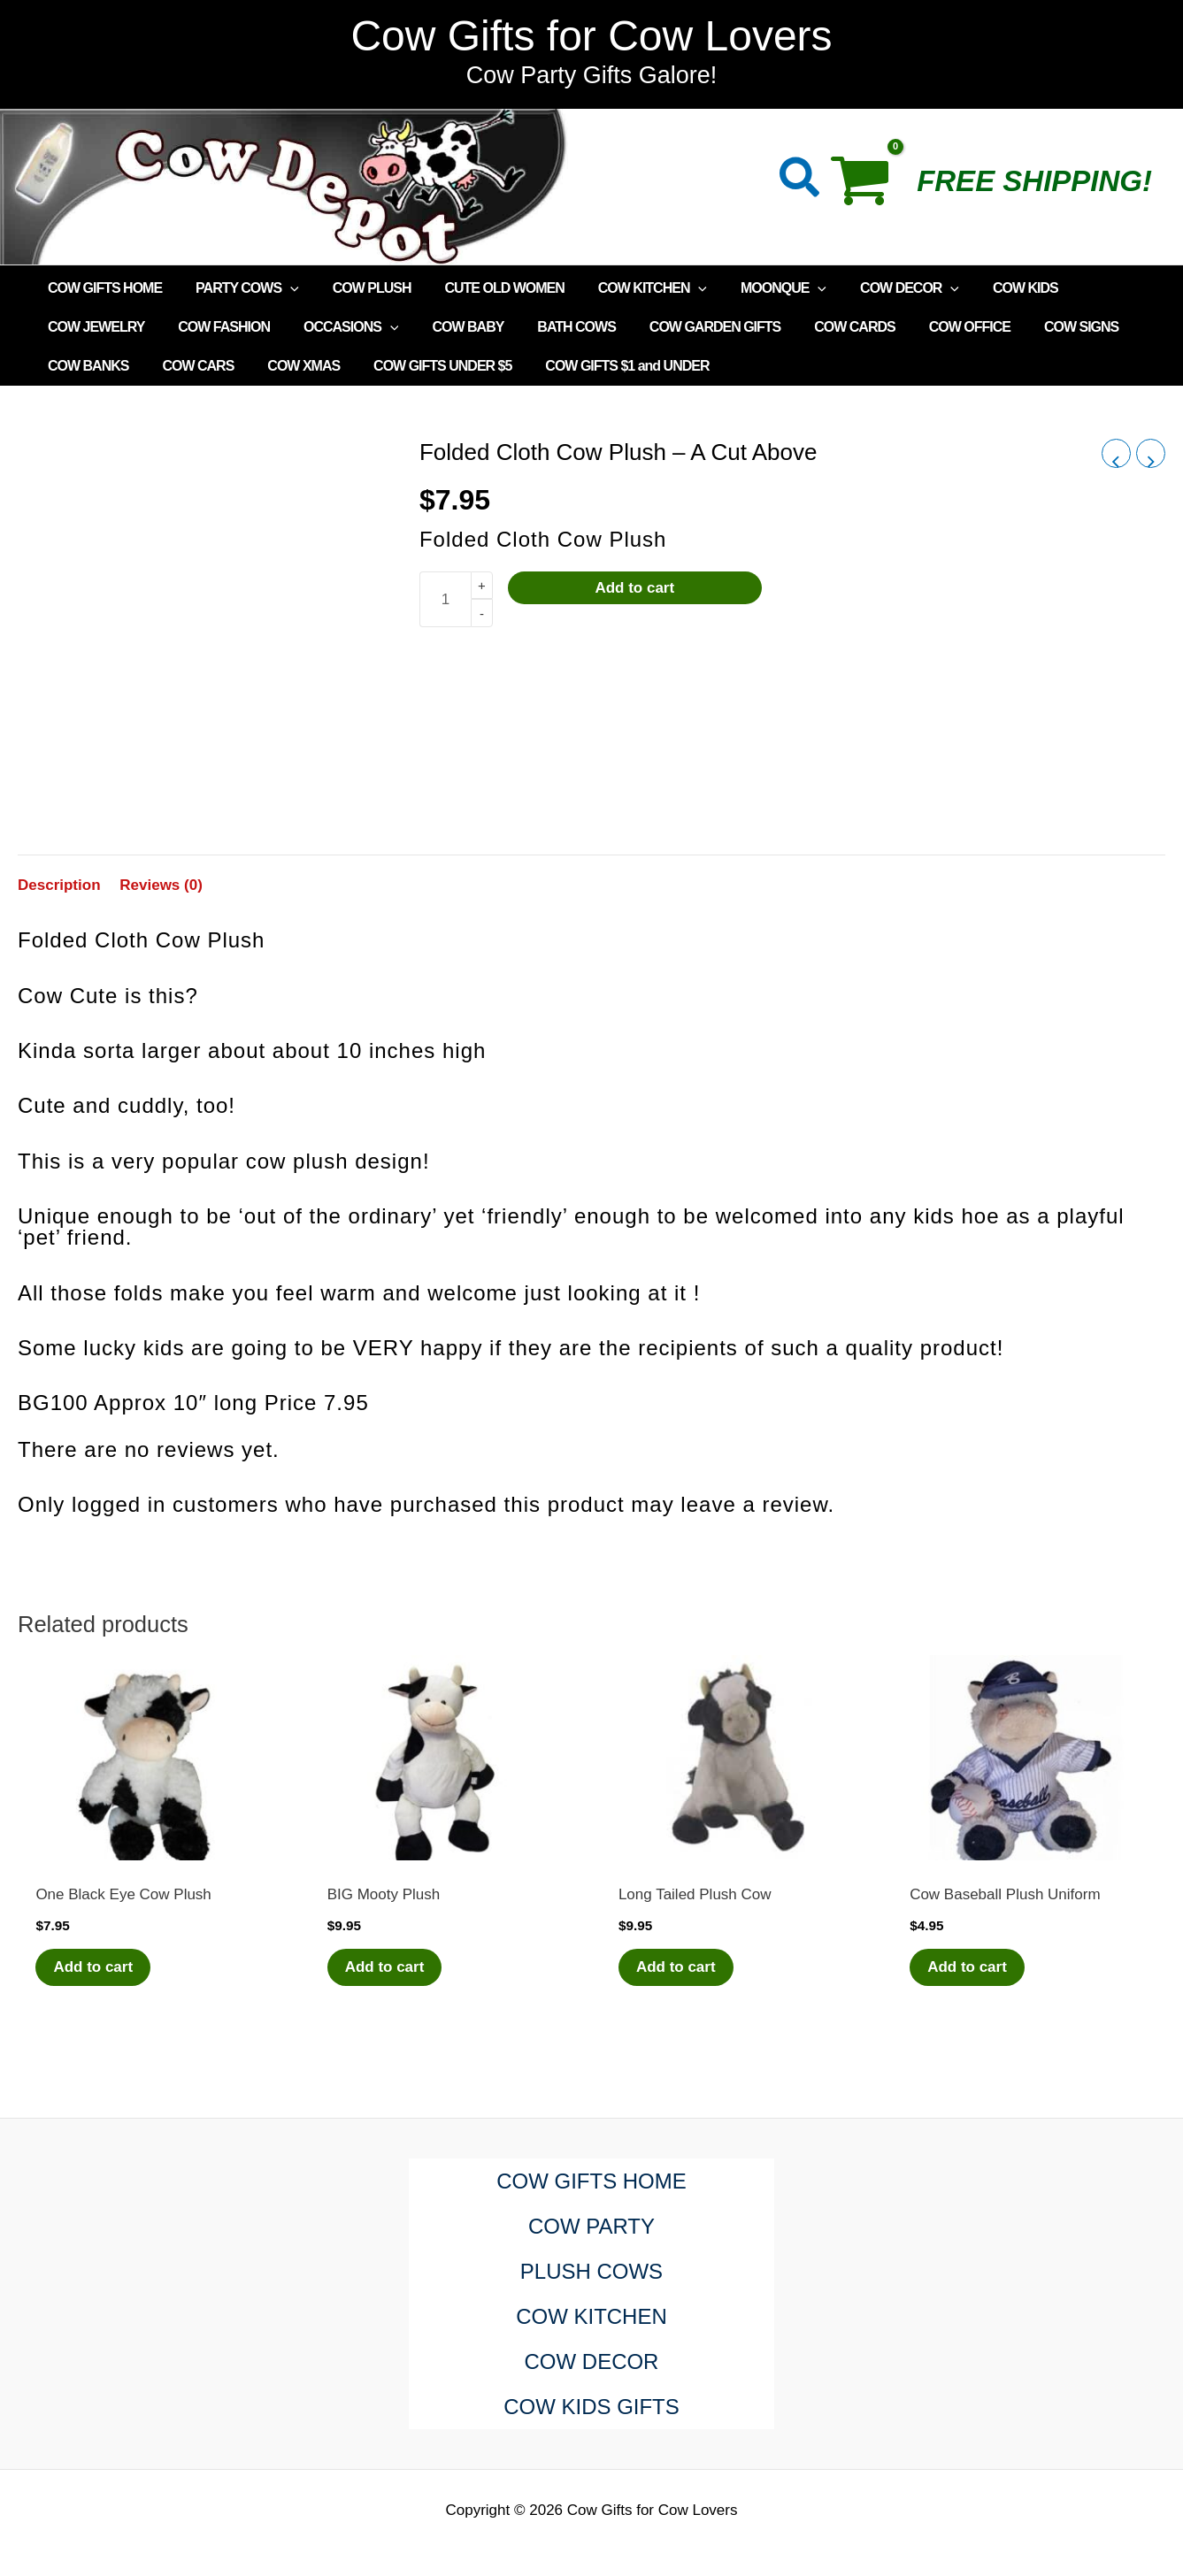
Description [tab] (59, 885)
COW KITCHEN (628, 288)
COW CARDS (820, 326)
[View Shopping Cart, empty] (869, 186)
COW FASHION (216, 326)
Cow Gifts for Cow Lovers (591, 35)
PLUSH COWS (591, 2271)
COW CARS (190, 365)
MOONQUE (754, 288)
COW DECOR (875, 288)
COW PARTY (591, 2226)
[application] (282, 288)
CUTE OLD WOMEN (485, 287)
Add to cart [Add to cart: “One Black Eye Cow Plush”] (93, 1967)
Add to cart (634, 587)
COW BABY (449, 326)
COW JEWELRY (93, 326)
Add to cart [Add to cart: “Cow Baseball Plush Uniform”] (967, 1967)
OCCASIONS (338, 327)
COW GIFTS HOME (102, 287)
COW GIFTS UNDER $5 (424, 365)
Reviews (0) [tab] (161, 885)
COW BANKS (85, 365)
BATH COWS (552, 326)
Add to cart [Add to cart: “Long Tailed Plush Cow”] (676, 1967)
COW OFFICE (930, 326)
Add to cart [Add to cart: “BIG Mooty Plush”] (385, 1967)
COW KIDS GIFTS (591, 2407)
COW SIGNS (1036, 326)
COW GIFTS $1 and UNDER (603, 365)
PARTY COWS (239, 288)
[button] (800, 181)
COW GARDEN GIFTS (685, 326)
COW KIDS (985, 287)
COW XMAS (290, 365)
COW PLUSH (358, 287)
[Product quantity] (445, 599)
